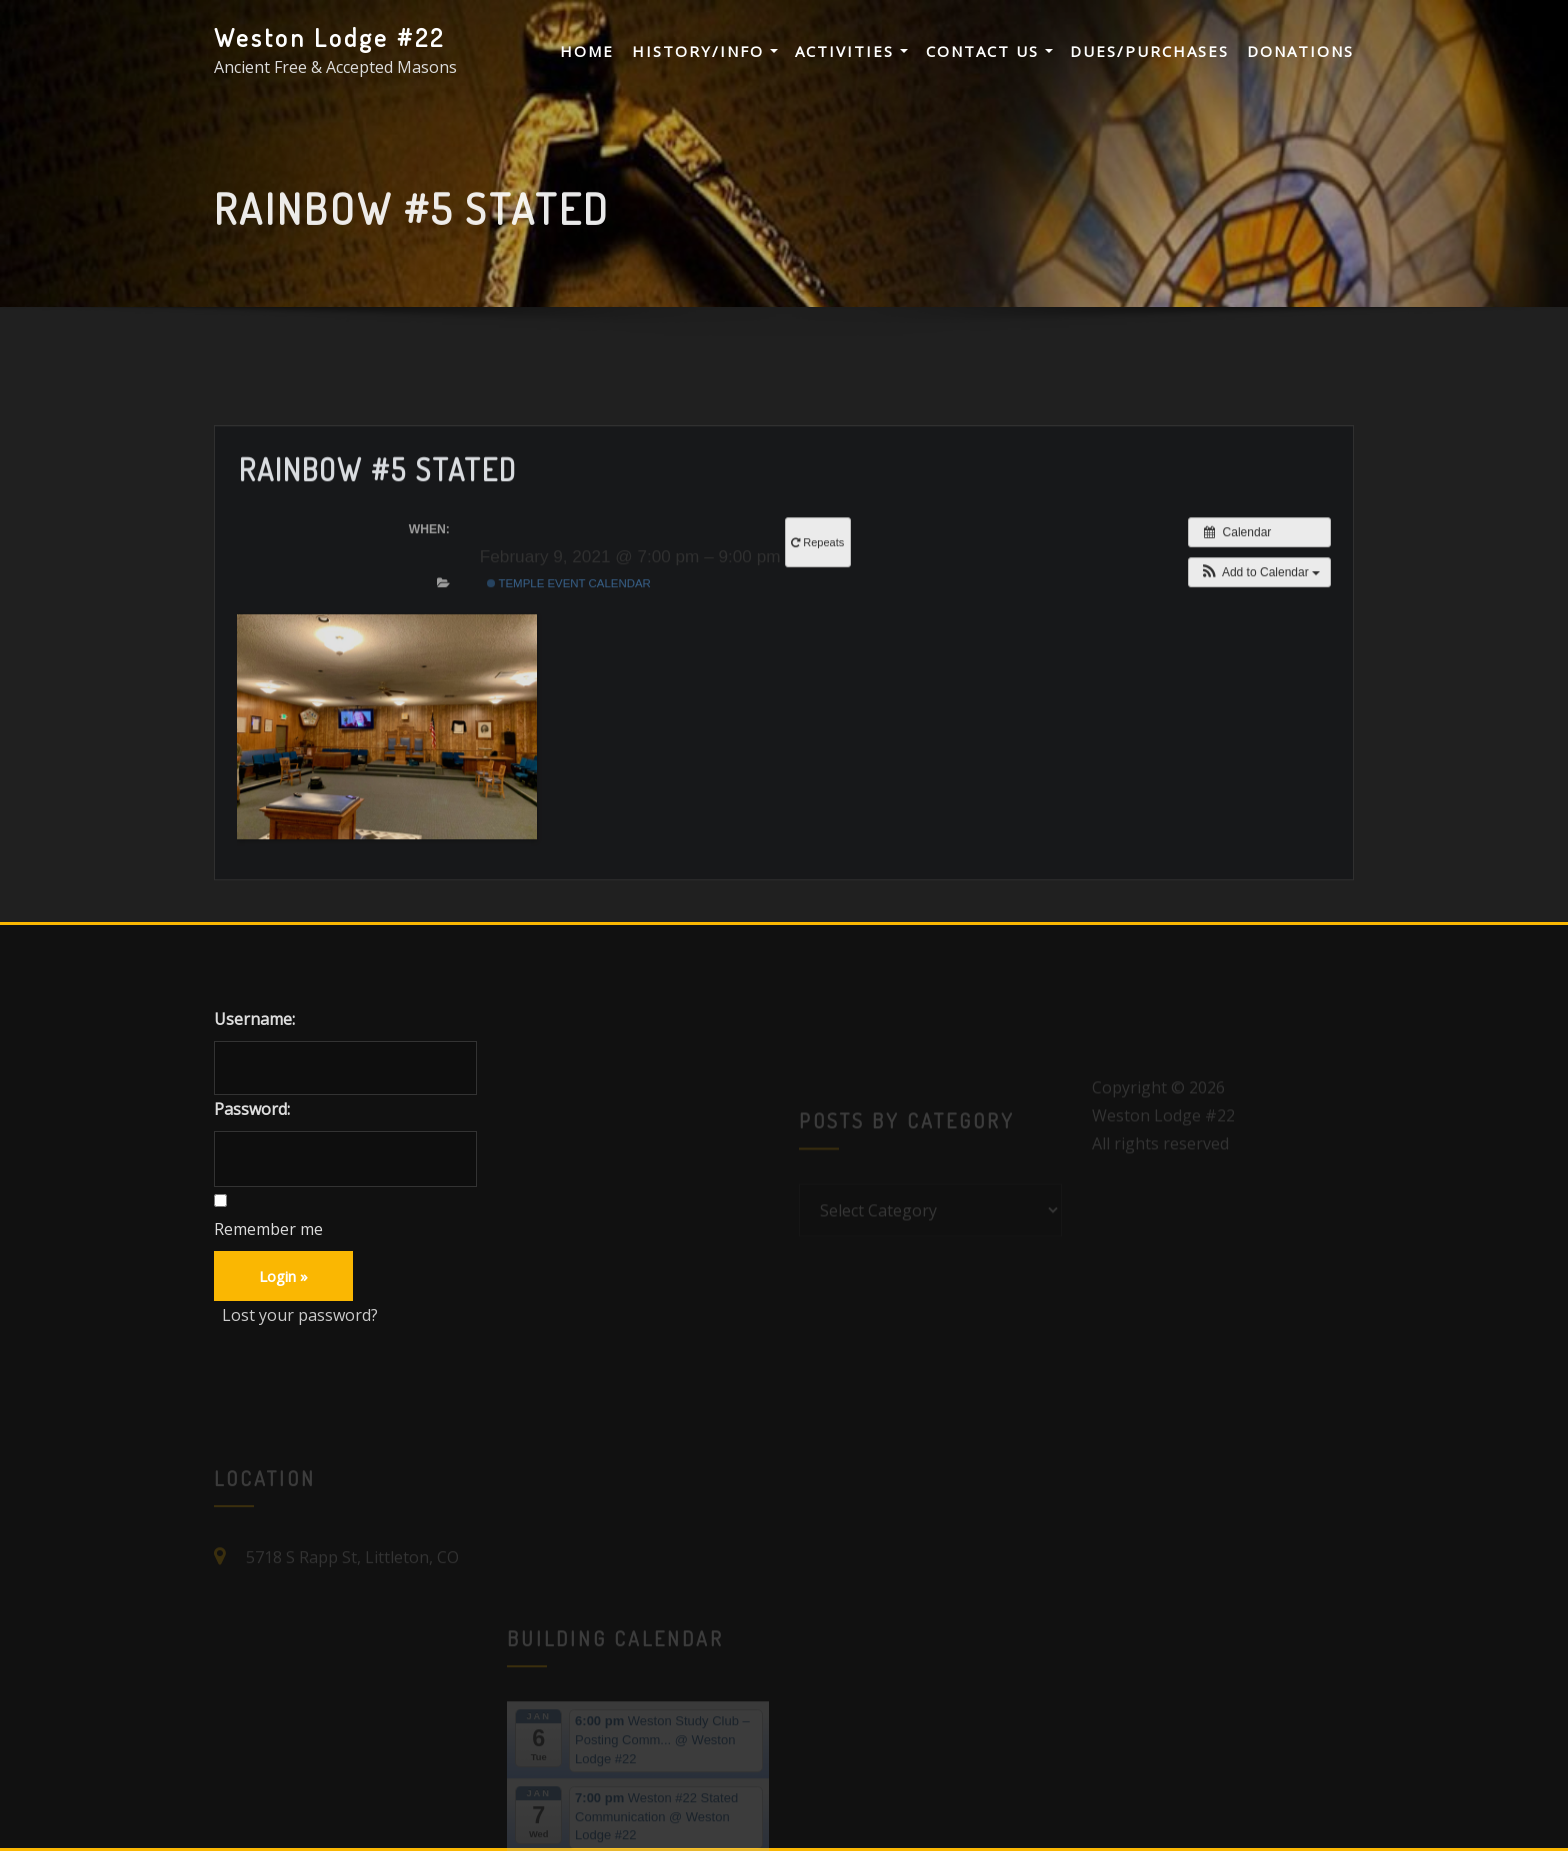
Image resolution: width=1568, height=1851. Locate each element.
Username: (254, 1019)
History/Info (705, 51)
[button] (1259, 640)
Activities (851, 51)
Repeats (819, 610)
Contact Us (989, 51)
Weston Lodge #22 (329, 37)
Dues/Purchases (1149, 51)
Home (587, 51)
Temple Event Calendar (569, 651)
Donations (1300, 51)
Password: (252, 1109)
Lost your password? (300, 1315)
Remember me (268, 1229)
